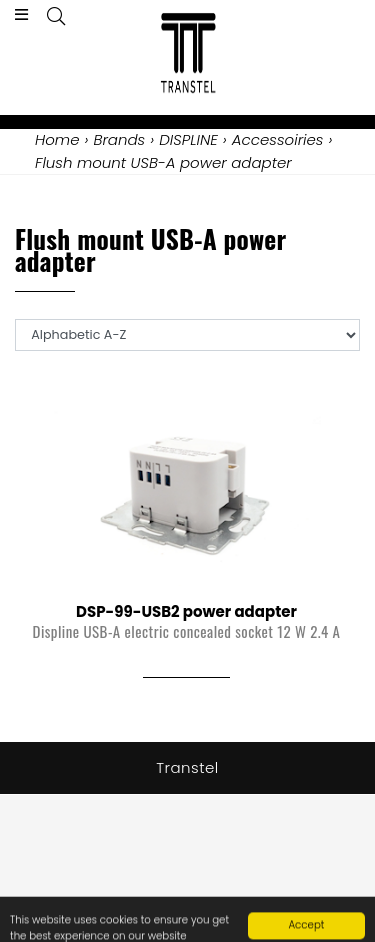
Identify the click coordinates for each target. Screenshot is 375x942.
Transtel (187, 767)
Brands (119, 139)
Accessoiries (278, 139)
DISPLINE (188, 139)
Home (57, 139)
